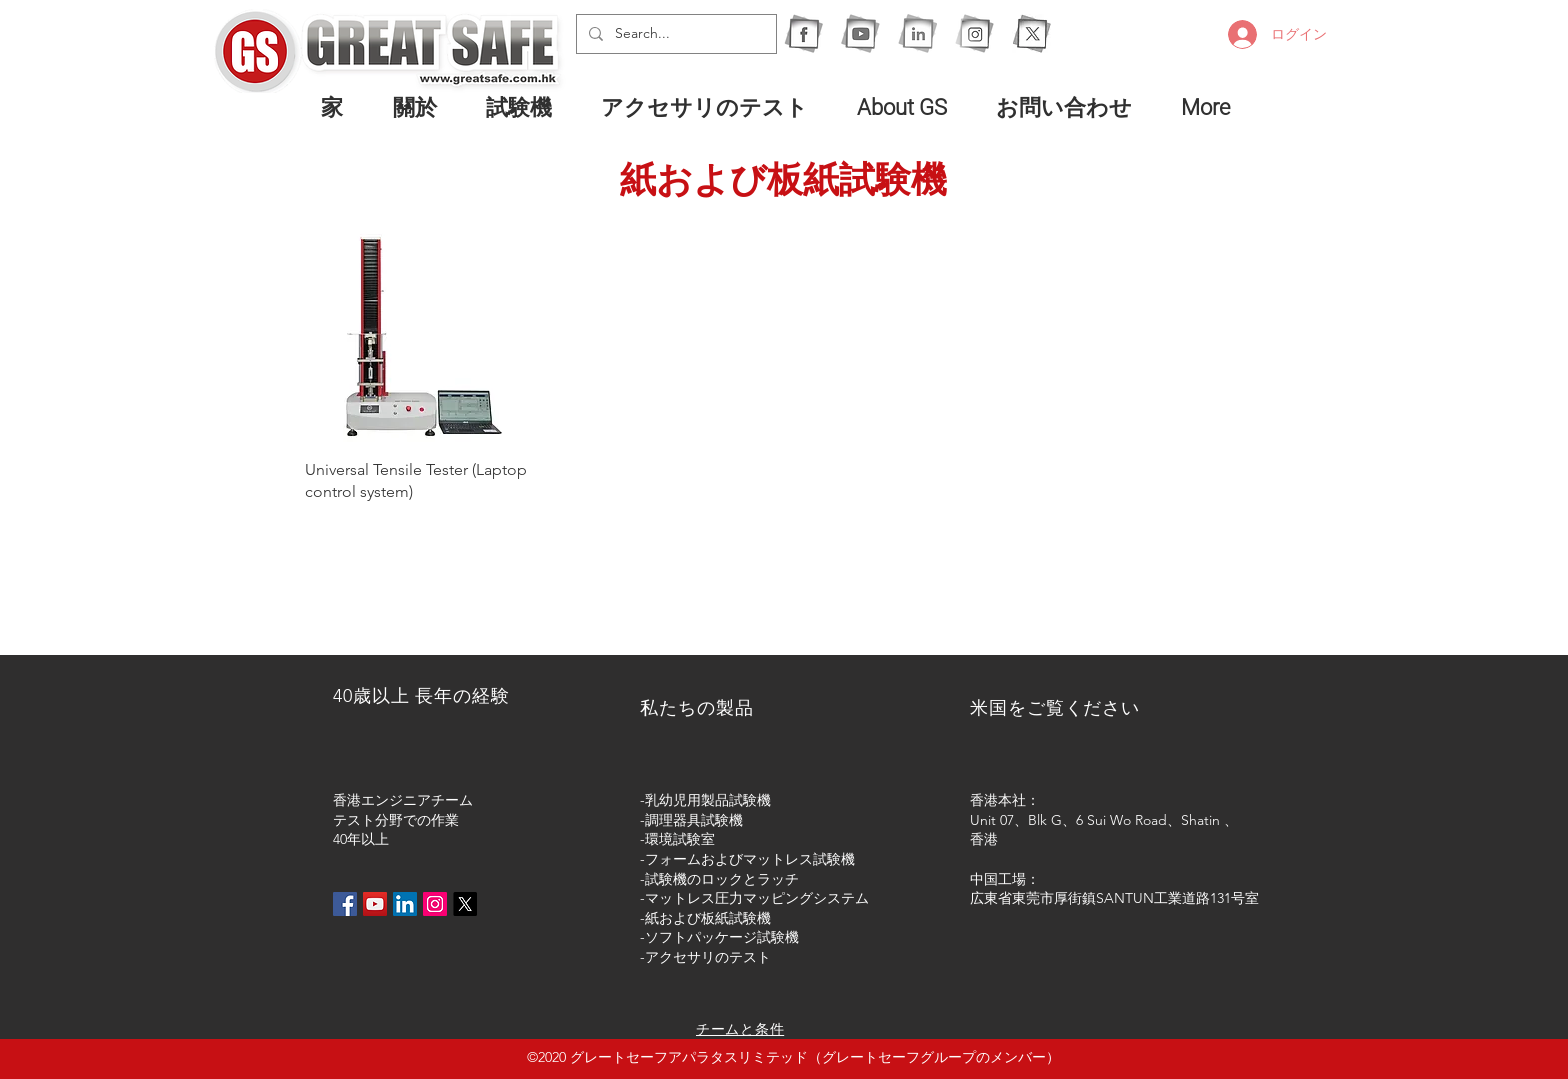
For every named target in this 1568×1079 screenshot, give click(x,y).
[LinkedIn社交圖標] (405, 904)
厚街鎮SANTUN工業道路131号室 (1156, 898)
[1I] (917, 33)
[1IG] (974, 33)
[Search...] (674, 34)
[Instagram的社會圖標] (435, 904)
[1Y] (860, 33)
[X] (1031, 33)
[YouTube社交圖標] (375, 904)
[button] (528, 107)
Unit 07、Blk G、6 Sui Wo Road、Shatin (1095, 820)
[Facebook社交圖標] (345, 904)
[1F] (803, 33)
